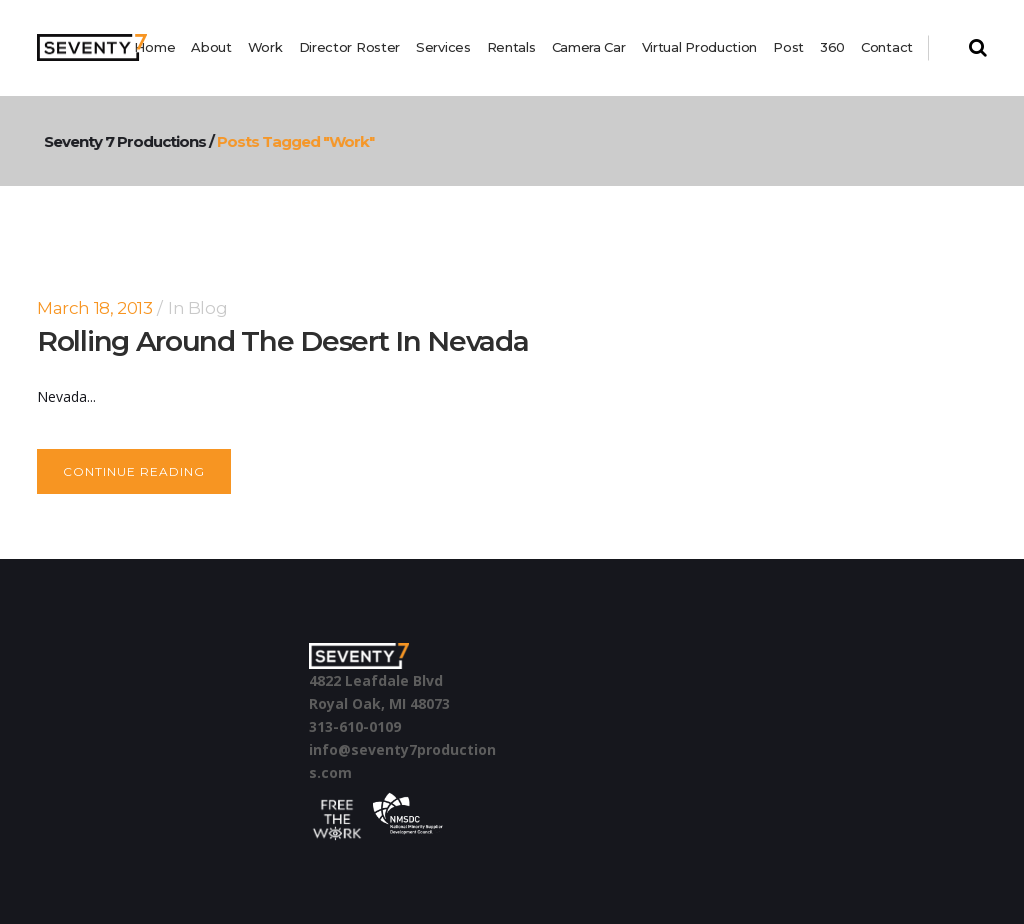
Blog (207, 308)
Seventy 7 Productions (232, 141)
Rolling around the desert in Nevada (283, 341)
